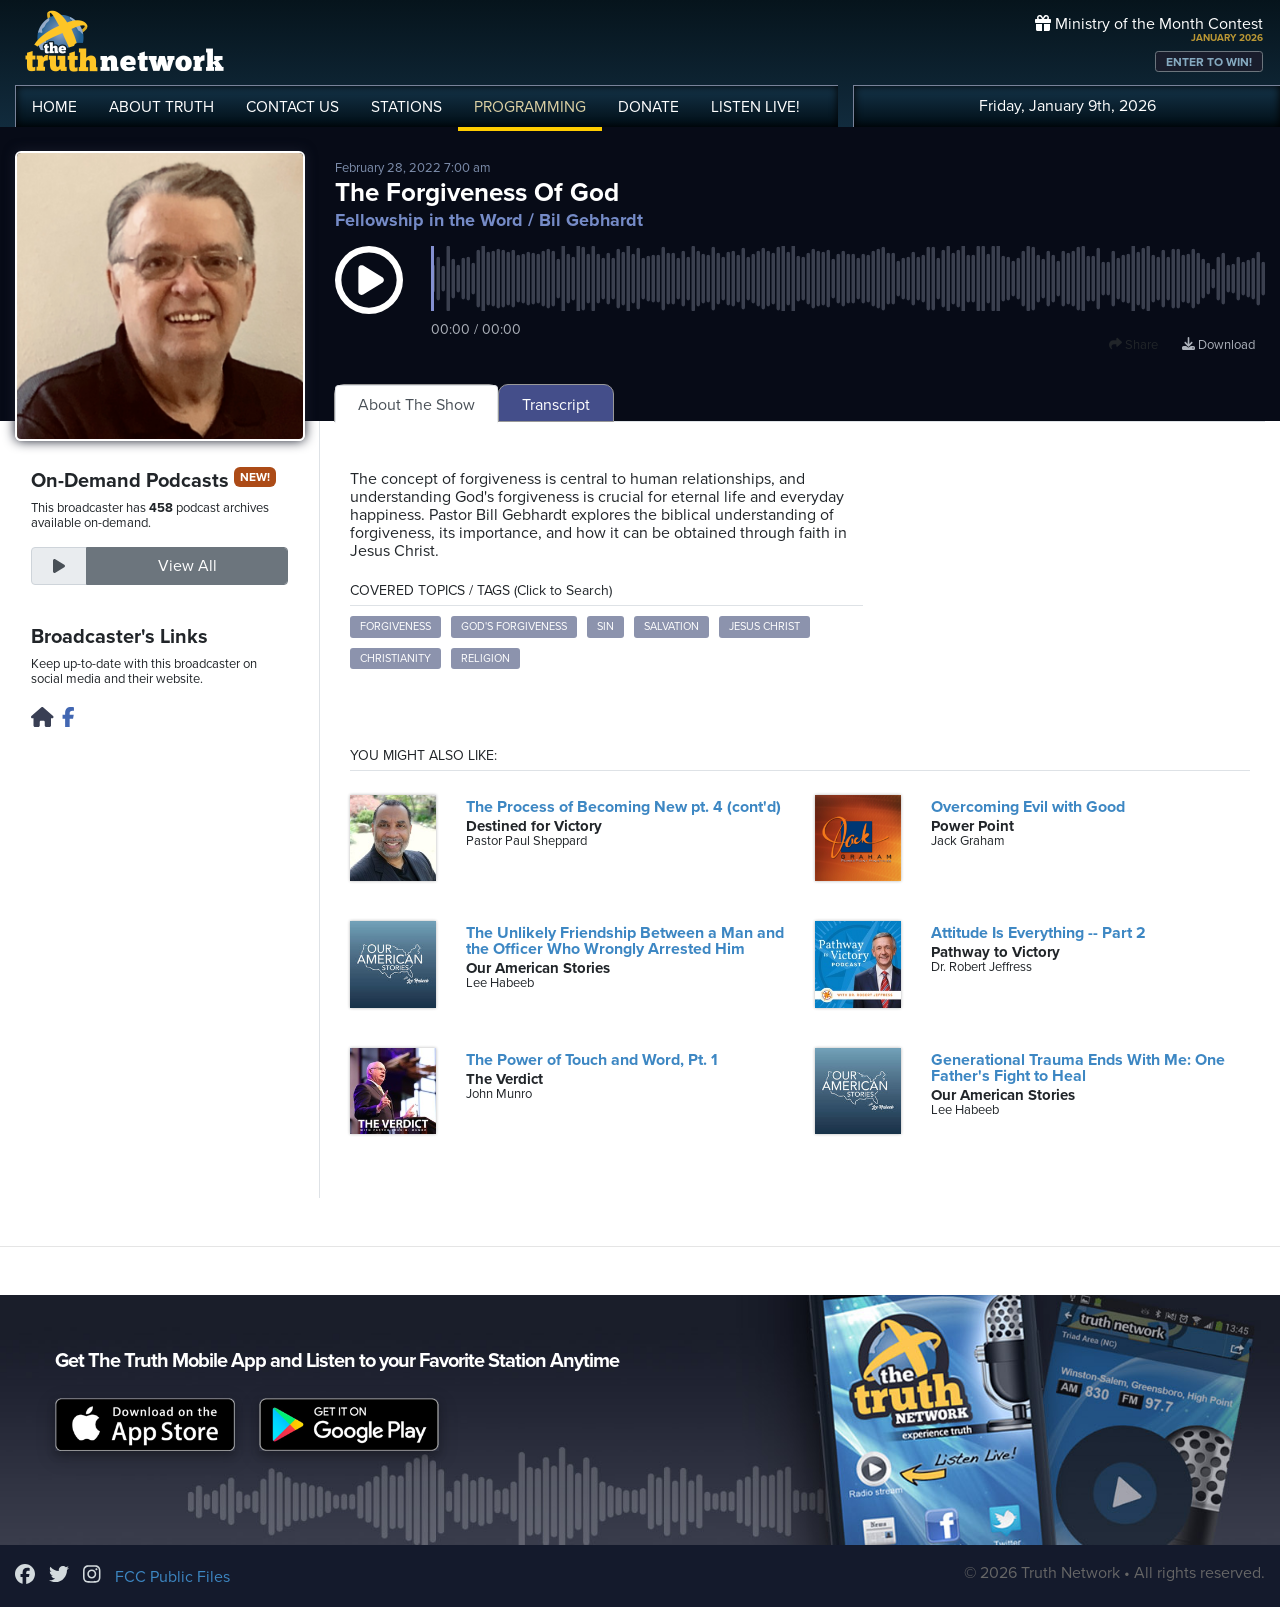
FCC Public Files (172, 1577)
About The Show (416, 405)
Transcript (556, 405)
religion (485, 658)
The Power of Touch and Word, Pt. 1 (592, 1060)
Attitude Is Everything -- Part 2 (1038, 933)
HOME (54, 107)
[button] (369, 300)
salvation (671, 626)
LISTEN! (755, 107)
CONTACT (292, 107)
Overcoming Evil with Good (1028, 807)
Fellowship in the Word (429, 220)
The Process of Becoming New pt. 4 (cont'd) (623, 807)
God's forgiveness (514, 626)
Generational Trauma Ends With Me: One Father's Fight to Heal (1078, 1068)
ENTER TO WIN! (1209, 62)
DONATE (648, 107)
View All (187, 566)
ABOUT (161, 107)
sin (605, 626)
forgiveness (395, 626)
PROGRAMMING (530, 107)
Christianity (395, 658)
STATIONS (406, 107)
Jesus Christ (764, 626)
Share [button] (1133, 345)
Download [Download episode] (1218, 345)
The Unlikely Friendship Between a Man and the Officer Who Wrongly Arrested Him (625, 941)
